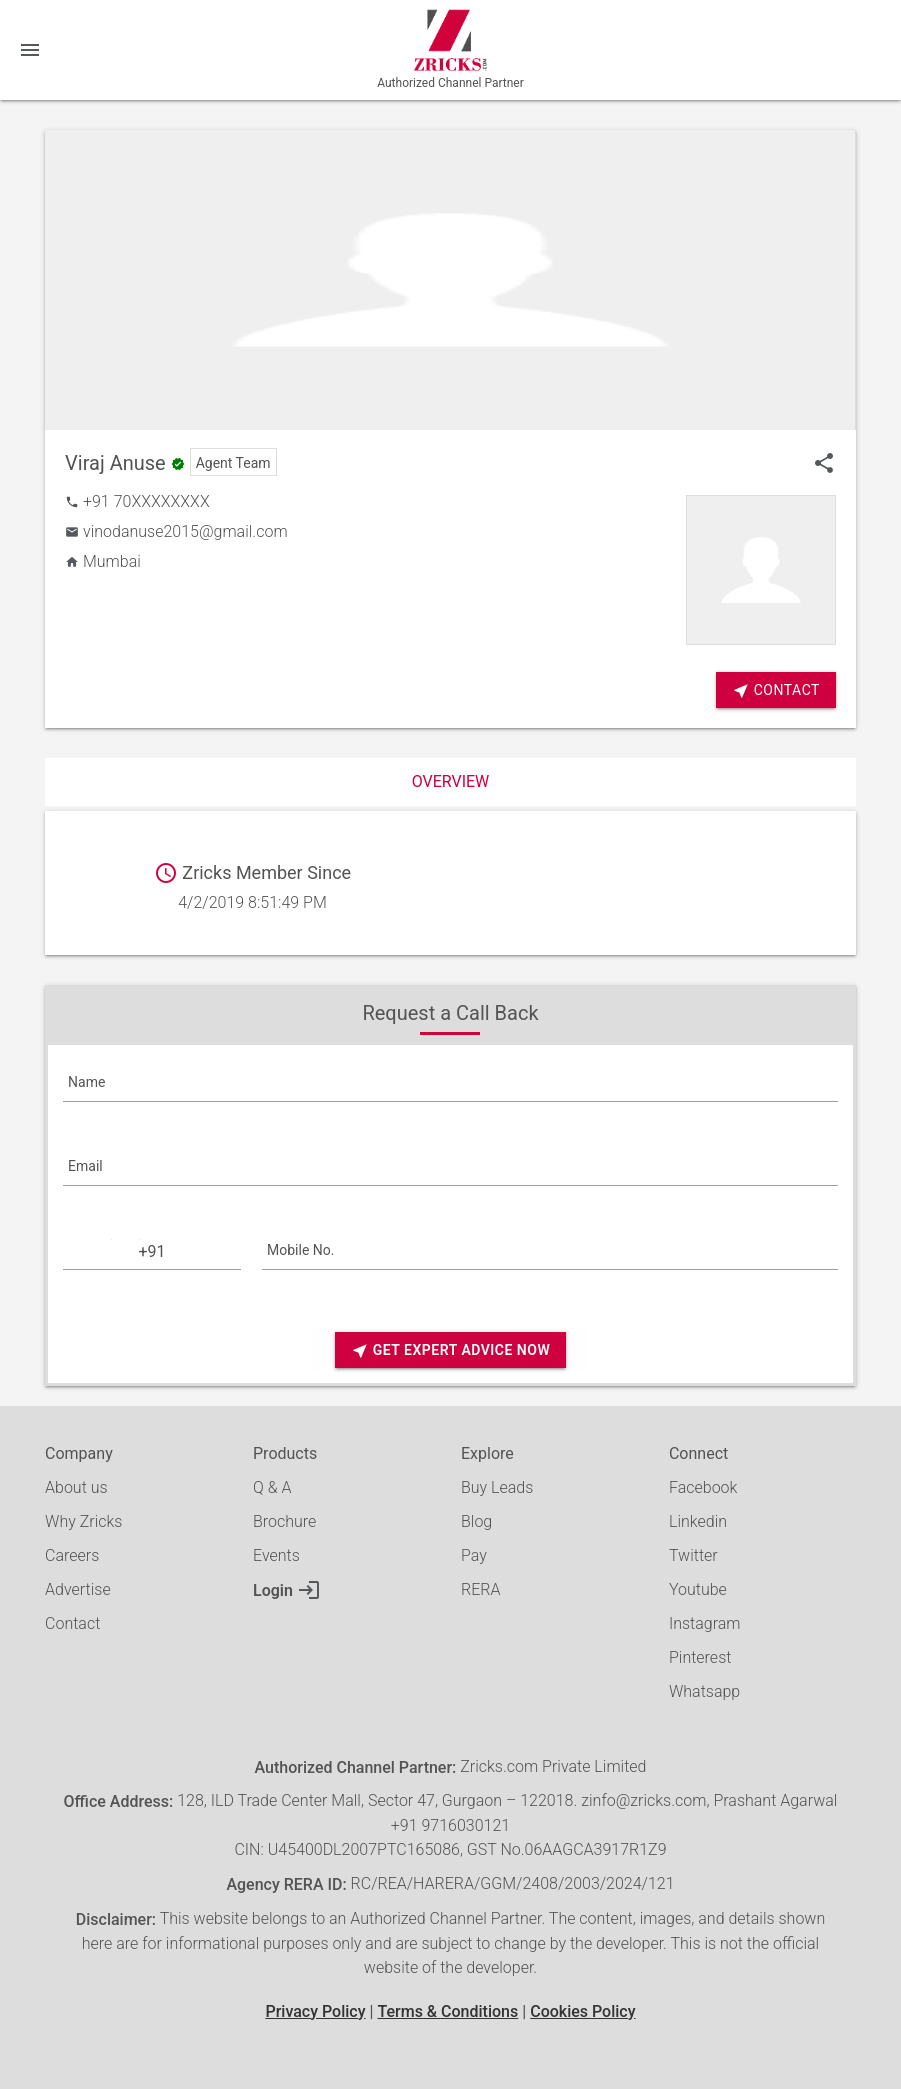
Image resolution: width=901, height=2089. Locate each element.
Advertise (78, 1589)
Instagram (705, 1623)
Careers (72, 1555)
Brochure (284, 1521)
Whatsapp (704, 1691)
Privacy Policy (315, 2011)
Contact (72, 1623)
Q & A (272, 1487)
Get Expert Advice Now (450, 1350)
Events (276, 1555)
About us (76, 1487)
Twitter (693, 1555)
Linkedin (698, 1521)
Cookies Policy (582, 2011)
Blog (476, 1521)
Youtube (698, 1589)
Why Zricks (83, 1521)
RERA (480, 1589)
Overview (451, 781)
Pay (474, 1555)
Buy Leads (497, 1487)
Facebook (703, 1487)
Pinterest (700, 1657)
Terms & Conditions (447, 2011)
